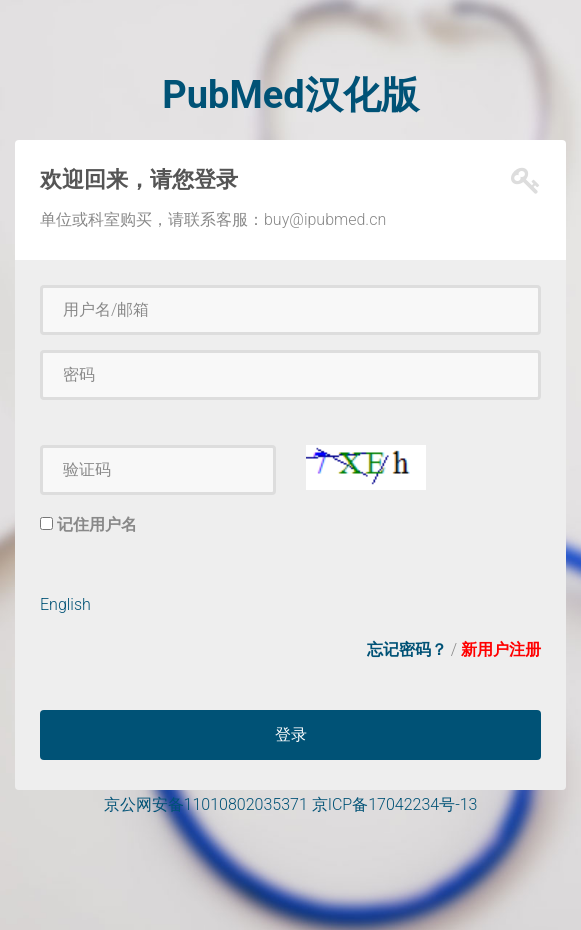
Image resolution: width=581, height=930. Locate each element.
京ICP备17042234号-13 (395, 804)
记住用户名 (97, 524)
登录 (291, 734)
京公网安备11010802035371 (206, 804)
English (65, 604)
